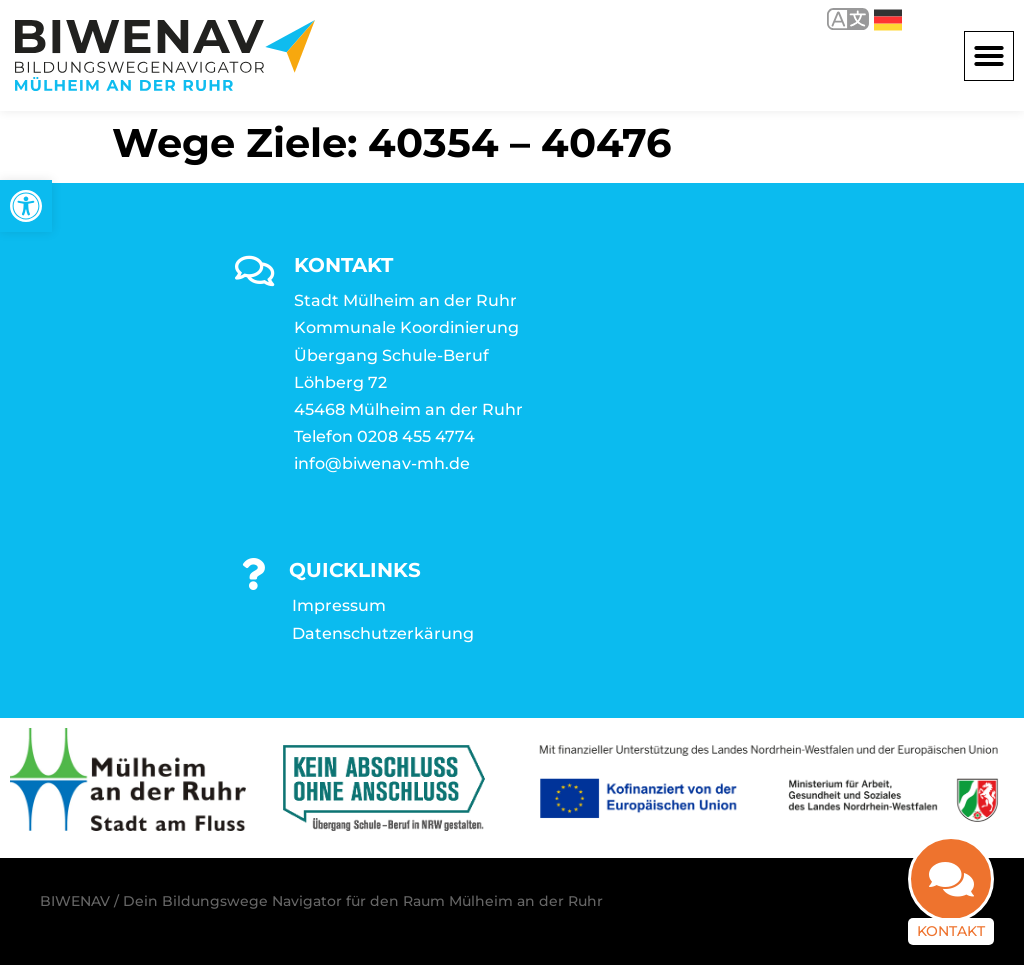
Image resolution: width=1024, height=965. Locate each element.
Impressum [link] (339, 605)
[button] (989, 56)
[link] (26, 206)
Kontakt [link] (951, 919)
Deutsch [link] (888, 20)
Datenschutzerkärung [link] (383, 633)
